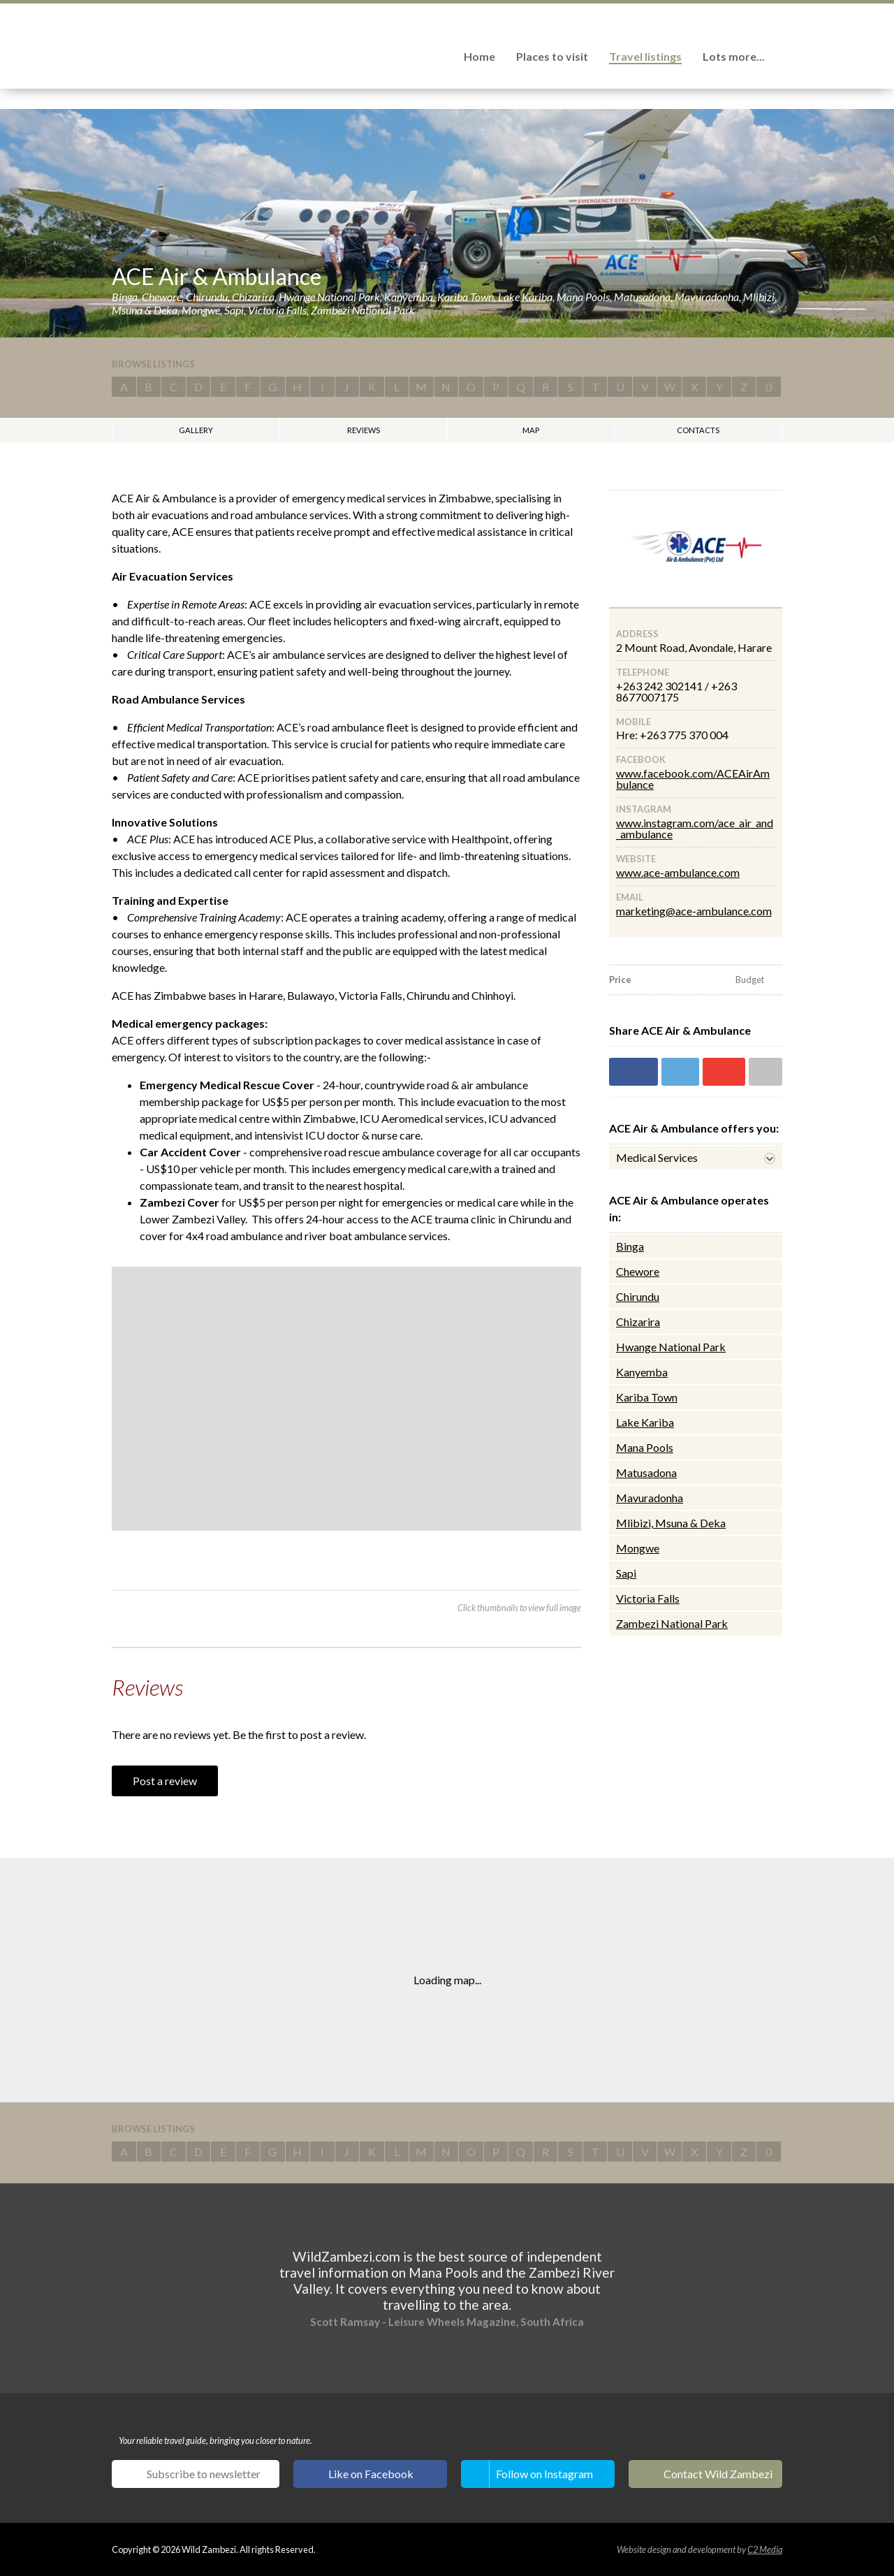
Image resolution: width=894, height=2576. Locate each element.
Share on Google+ (724, 1072)
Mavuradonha (649, 1497)
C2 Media (764, 2549)
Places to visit (552, 56)
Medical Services (657, 1157)
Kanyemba (642, 1371)
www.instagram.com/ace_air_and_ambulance (694, 828)
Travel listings (645, 56)
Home (479, 56)
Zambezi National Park (672, 1623)
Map (530, 430)
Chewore (637, 1271)
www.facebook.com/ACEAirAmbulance (693, 778)
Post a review (165, 1780)
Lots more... (734, 56)
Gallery (196, 430)
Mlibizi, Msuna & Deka (671, 1522)
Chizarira (638, 1321)
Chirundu (637, 1296)
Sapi (626, 1573)
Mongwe (637, 1548)
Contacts (698, 430)
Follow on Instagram (544, 2473)
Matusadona (646, 1472)
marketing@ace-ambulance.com (694, 910)
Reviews (363, 430)
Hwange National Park (671, 1346)
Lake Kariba (645, 1422)
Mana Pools (644, 1447)
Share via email (765, 1072)
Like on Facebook (370, 2473)
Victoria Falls (648, 1598)
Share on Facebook (633, 1072)
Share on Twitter (680, 1072)
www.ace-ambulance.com (678, 872)
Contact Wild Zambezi (718, 2473)
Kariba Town (646, 1397)
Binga (630, 1246)
